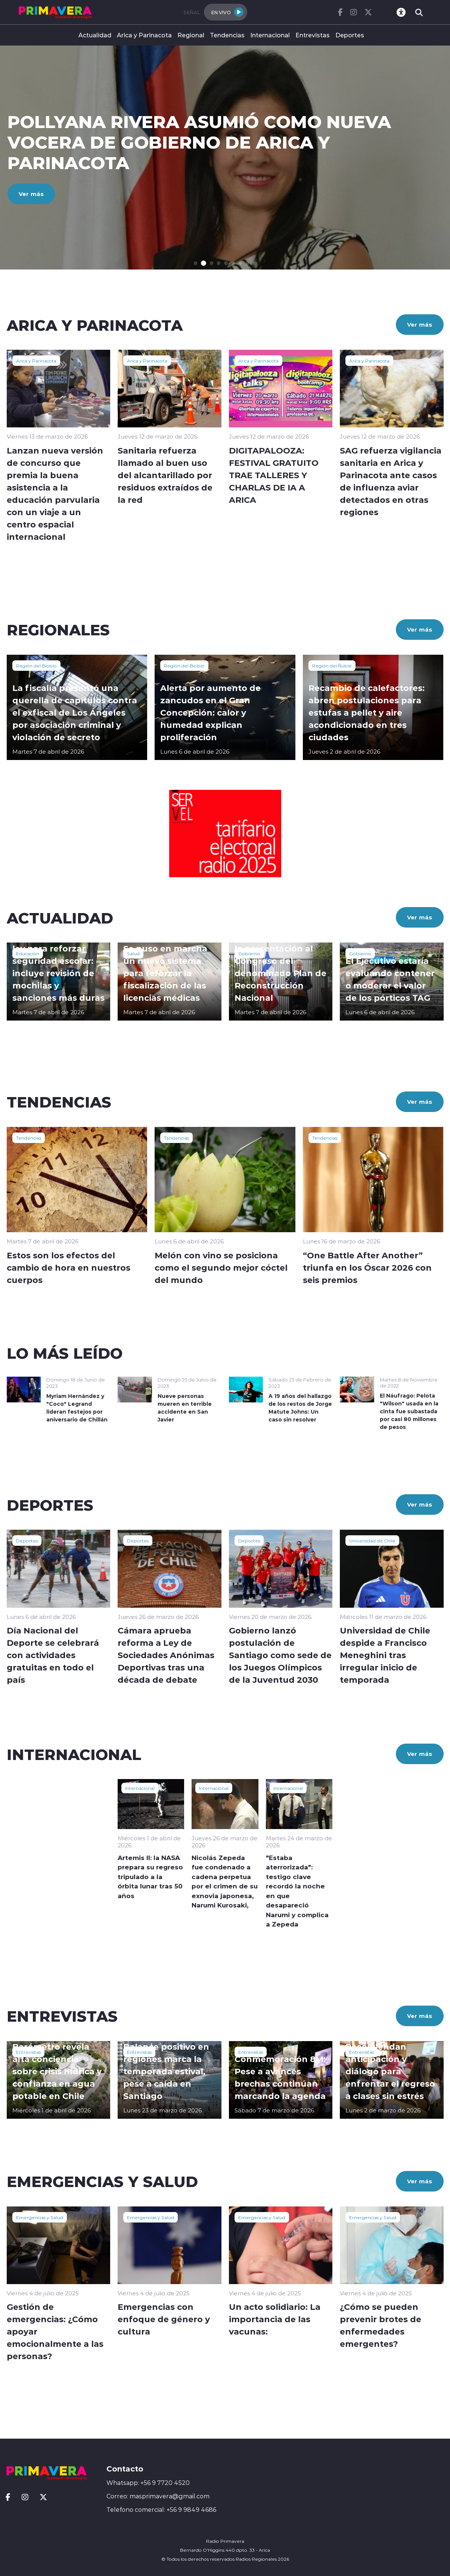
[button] (196, 263)
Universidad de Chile (372, 1541)
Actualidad (94, 35)
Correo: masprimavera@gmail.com (158, 2496)
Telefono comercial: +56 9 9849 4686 (161, 2510)
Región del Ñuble (332, 666)
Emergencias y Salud (39, 2217)
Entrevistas (312, 35)
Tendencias (227, 35)
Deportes (349, 35)
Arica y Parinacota (144, 35)
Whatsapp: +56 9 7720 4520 (148, 2483)
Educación (27, 953)
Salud (133, 953)
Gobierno (249, 953)
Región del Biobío (36, 666)
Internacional (270, 35)
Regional (190, 35)
